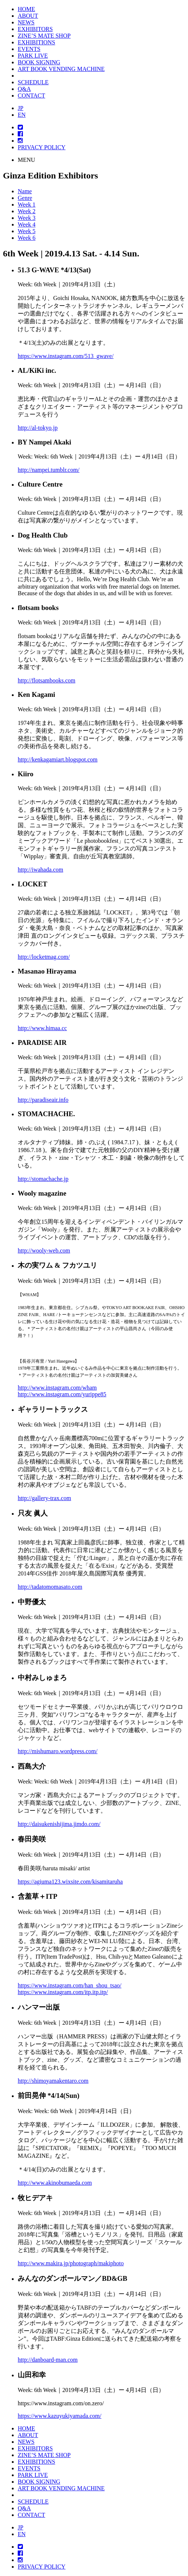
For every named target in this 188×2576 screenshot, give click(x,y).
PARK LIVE (33, 55)
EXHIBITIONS (36, 42)
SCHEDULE (33, 82)
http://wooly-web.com (44, 1250)
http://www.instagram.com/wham (57, 1387)
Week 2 (26, 211)
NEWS (26, 22)
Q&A (24, 89)
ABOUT (28, 16)
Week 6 (26, 238)
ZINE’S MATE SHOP (44, 36)
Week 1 (26, 204)
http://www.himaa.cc (42, 1028)
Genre (25, 198)
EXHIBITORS (35, 29)
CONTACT (31, 95)
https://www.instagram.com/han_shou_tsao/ (70, 1985)
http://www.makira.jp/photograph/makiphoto (71, 2263)
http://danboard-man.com (48, 2360)
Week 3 (26, 218)
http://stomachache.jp (43, 1179)
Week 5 (26, 231)
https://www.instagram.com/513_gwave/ (65, 356)
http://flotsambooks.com (46, 680)
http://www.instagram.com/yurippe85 (62, 1394)
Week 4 (26, 224)
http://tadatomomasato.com (50, 1587)
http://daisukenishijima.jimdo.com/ (59, 1824)
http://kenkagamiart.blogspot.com (58, 759)
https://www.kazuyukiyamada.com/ (59, 2416)
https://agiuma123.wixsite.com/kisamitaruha (70, 1881)
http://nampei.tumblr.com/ (48, 470)
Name (25, 191)
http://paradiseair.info (43, 1100)
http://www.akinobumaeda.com (55, 2183)
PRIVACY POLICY (41, 147)
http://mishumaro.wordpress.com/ (58, 1751)
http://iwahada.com (40, 869)
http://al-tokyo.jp (38, 428)
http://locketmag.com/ (44, 957)
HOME (26, 9)
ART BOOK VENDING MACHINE (61, 69)
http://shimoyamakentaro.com (53, 2081)
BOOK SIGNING (39, 62)
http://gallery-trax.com (44, 1498)
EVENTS (29, 49)
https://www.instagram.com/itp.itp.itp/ (63, 1992)
